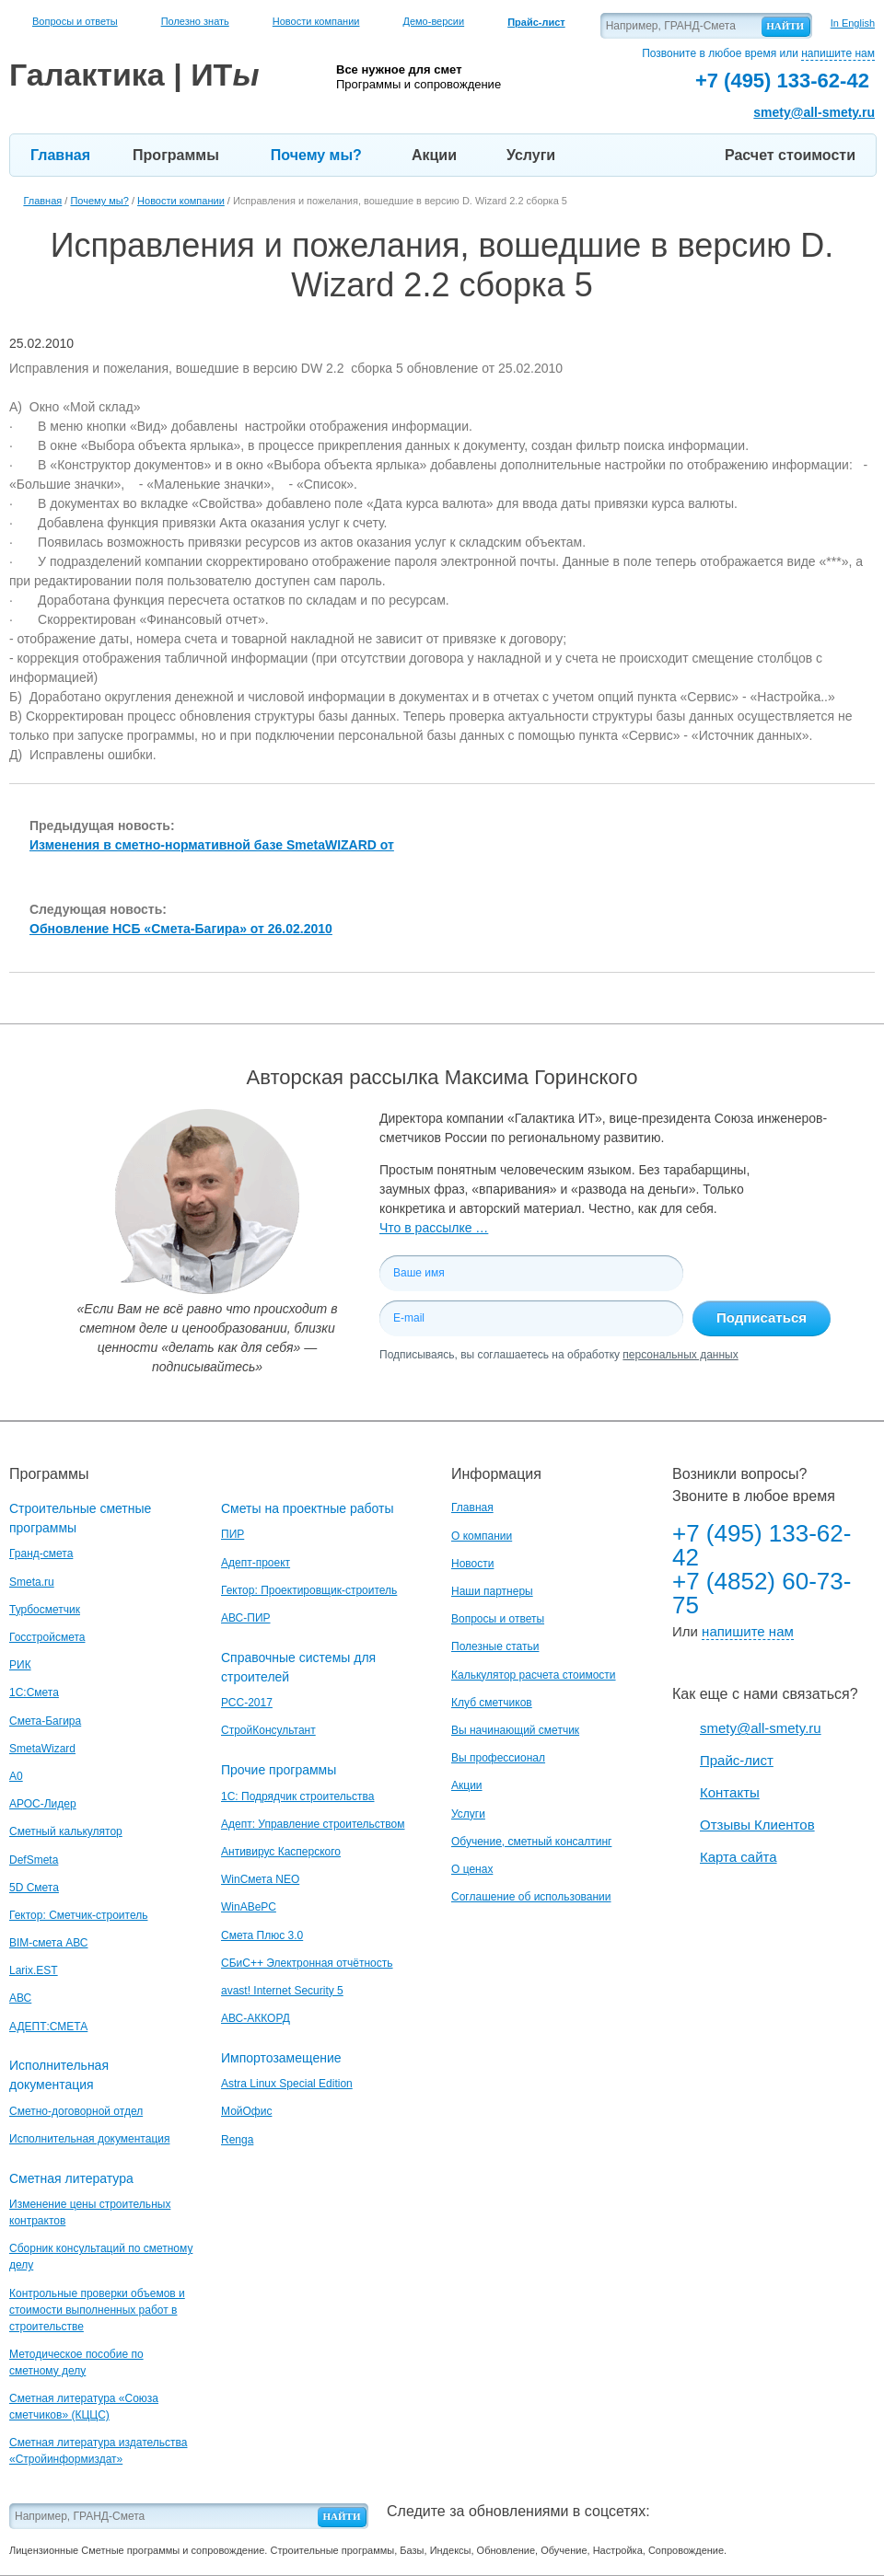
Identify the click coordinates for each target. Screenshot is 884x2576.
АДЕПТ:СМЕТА (48, 2026)
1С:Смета (34, 1692)
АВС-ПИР (246, 1617)
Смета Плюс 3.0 (262, 1935)
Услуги (530, 155)
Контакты (730, 1792)
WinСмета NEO (260, 1879)
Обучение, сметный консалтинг (531, 1841)
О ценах (472, 1869)
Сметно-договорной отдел (76, 2111)
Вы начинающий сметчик (515, 1730)
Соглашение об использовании (531, 1896)
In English (853, 23)
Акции (434, 155)
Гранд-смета (41, 1553)
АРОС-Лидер (42, 1803)
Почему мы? (316, 155)
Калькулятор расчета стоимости (533, 1675)
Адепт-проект (255, 1562)
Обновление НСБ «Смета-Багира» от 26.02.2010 (180, 928)
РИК (20, 1664)
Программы (176, 155)
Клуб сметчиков (491, 1702)
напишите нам (838, 53)
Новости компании (316, 21)
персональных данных (680, 1354)
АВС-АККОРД (255, 2018)
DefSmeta (33, 1860)
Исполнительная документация (89, 2138)
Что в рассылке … (433, 1227)
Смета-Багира (45, 1721)
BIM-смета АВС (48, 1942)
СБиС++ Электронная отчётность (307, 1963)
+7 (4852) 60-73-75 (761, 1593)
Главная (60, 155)
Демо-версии (433, 21)
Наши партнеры (492, 1591)
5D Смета (34, 1887)
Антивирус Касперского (281, 1851)
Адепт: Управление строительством (312, 1824)
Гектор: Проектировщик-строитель (309, 1590)
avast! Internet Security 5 (282, 1990)
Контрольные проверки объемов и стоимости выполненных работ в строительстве (97, 2310)
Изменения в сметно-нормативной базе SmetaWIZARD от (211, 844)
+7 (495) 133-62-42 (761, 1545)
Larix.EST (33, 1970)
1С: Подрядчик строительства (297, 1796)
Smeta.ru (31, 1582)
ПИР (232, 1534)
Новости (472, 1563)
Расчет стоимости (790, 155)
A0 (16, 1776)
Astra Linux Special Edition (287, 2083)
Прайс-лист (737, 1760)
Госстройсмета (47, 1637)
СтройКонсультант (268, 1730)
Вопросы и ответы (75, 21)
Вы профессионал (498, 1757)
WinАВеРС (248, 1906)
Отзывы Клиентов (757, 1824)
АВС (20, 1998)
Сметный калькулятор (65, 1831)
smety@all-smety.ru (814, 112)
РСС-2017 (247, 1702)
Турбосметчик (44, 1609)
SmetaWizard (42, 1748)
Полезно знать (195, 21)
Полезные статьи (495, 1646)
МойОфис (246, 2111)
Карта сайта (738, 1857)
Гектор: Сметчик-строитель (78, 1915)
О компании (481, 1536)
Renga (237, 2139)
